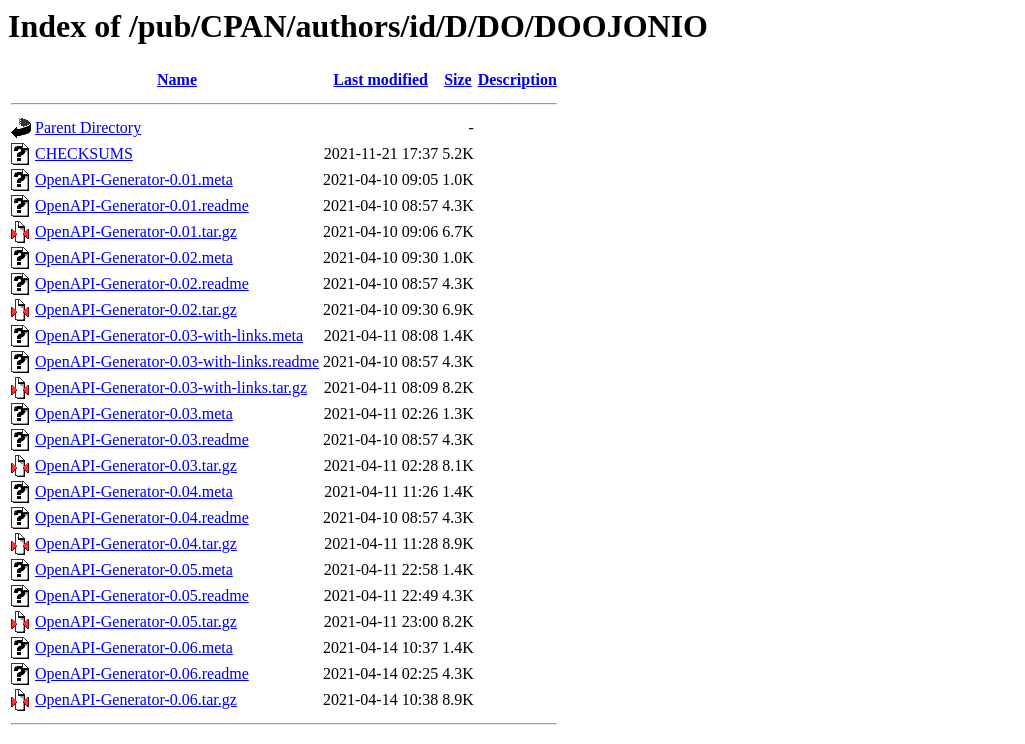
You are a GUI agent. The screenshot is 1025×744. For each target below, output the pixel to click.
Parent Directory (88, 127)
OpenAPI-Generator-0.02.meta (134, 257)
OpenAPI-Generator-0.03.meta (134, 413)
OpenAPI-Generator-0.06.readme (142, 673)
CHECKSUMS (84, 153)
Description (517, 79)
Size (458, 79)
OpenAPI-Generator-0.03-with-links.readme (177, 361)
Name (177, 79)
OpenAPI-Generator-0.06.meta (134, 647)
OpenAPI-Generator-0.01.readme (142, 205)
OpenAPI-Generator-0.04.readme (142, 517)
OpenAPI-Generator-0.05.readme (142, 595)
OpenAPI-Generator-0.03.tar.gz (136, 465)
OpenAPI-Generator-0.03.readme (142, 439)
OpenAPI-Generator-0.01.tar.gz (136, 231)
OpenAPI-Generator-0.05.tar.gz (136, 621)
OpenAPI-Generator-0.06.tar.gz (136, 699)
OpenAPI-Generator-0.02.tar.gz (136, 309)
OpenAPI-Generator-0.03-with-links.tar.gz (171, 387)
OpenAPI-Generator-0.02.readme (142, 283)
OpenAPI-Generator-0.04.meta (134, 491)
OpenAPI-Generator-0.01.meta (134, 179)
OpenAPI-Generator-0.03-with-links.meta (169, 335)
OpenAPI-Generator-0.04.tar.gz (136, 543)
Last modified (380, 79)
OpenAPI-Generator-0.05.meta (134, 569)
